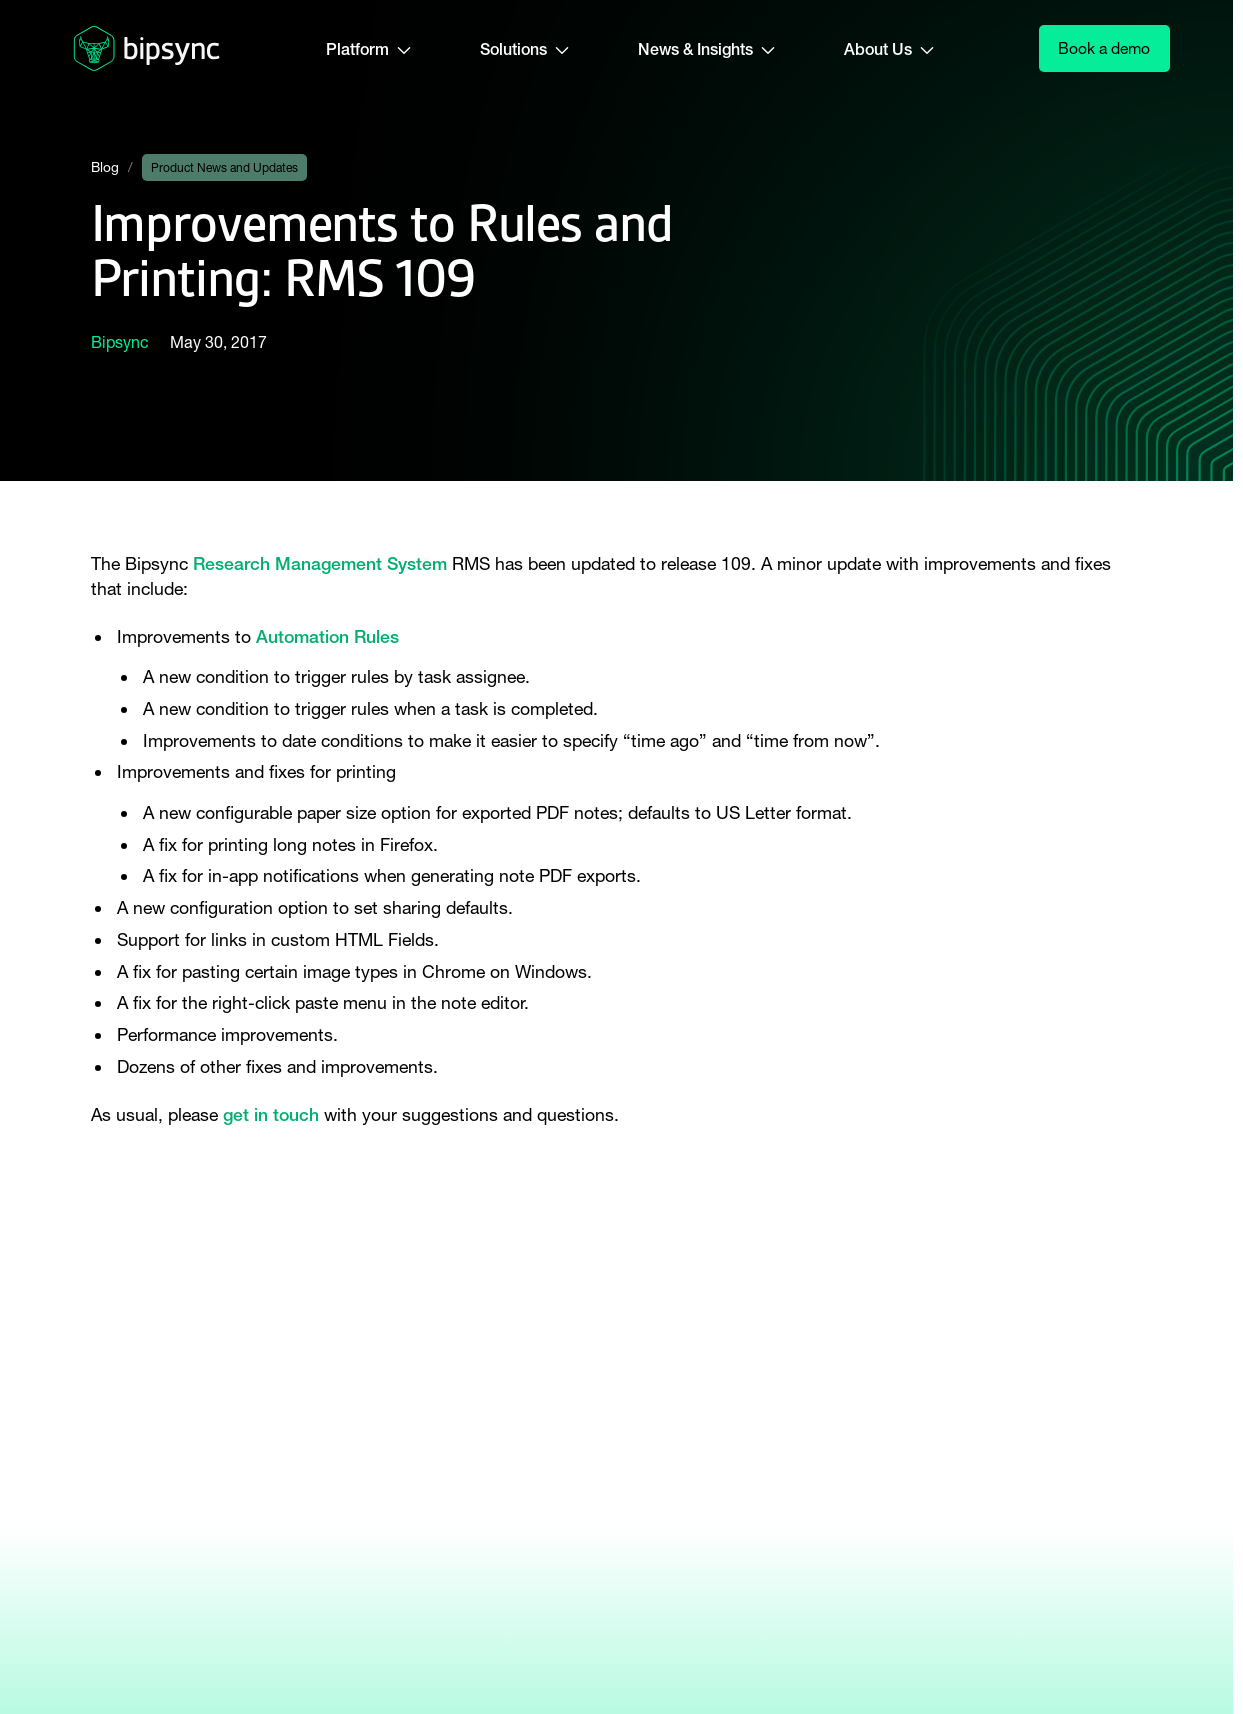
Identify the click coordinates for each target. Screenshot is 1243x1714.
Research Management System (320, 563)
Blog (105, 167)
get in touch (271, 1114)
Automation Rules (327, 636)
